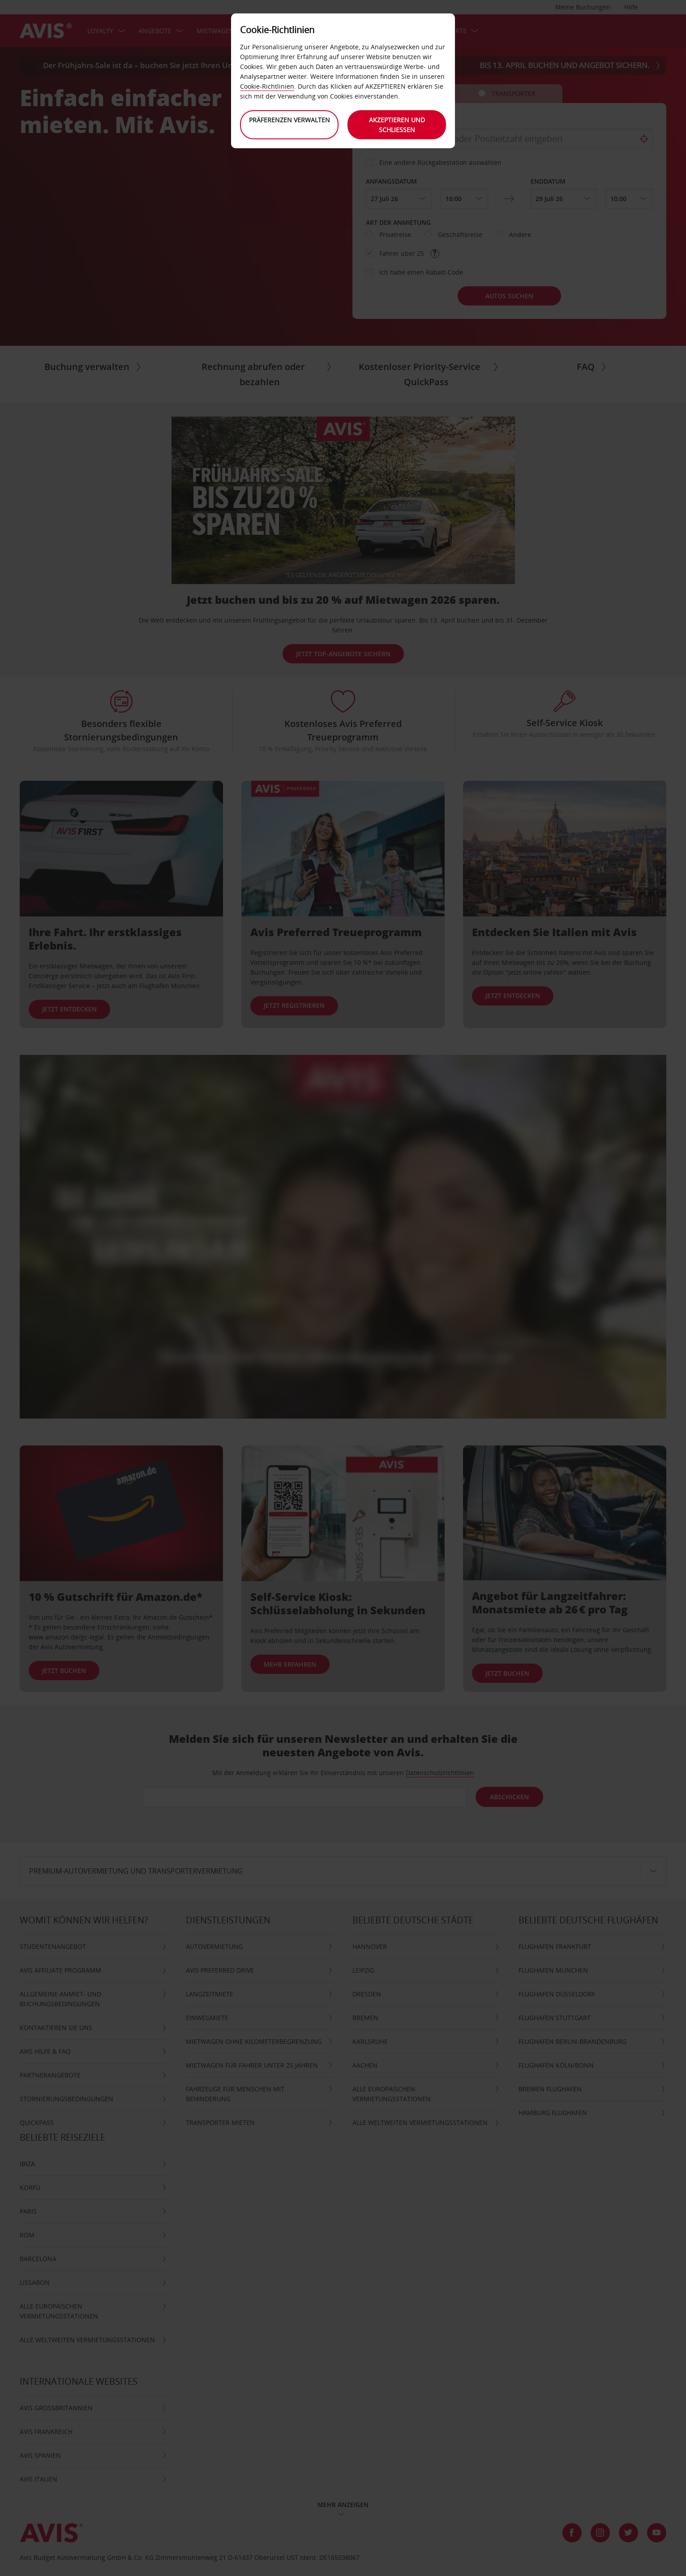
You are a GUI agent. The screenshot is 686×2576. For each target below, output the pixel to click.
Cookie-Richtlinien (267, 86)
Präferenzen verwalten (289, 120)
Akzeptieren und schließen (397, 125)
